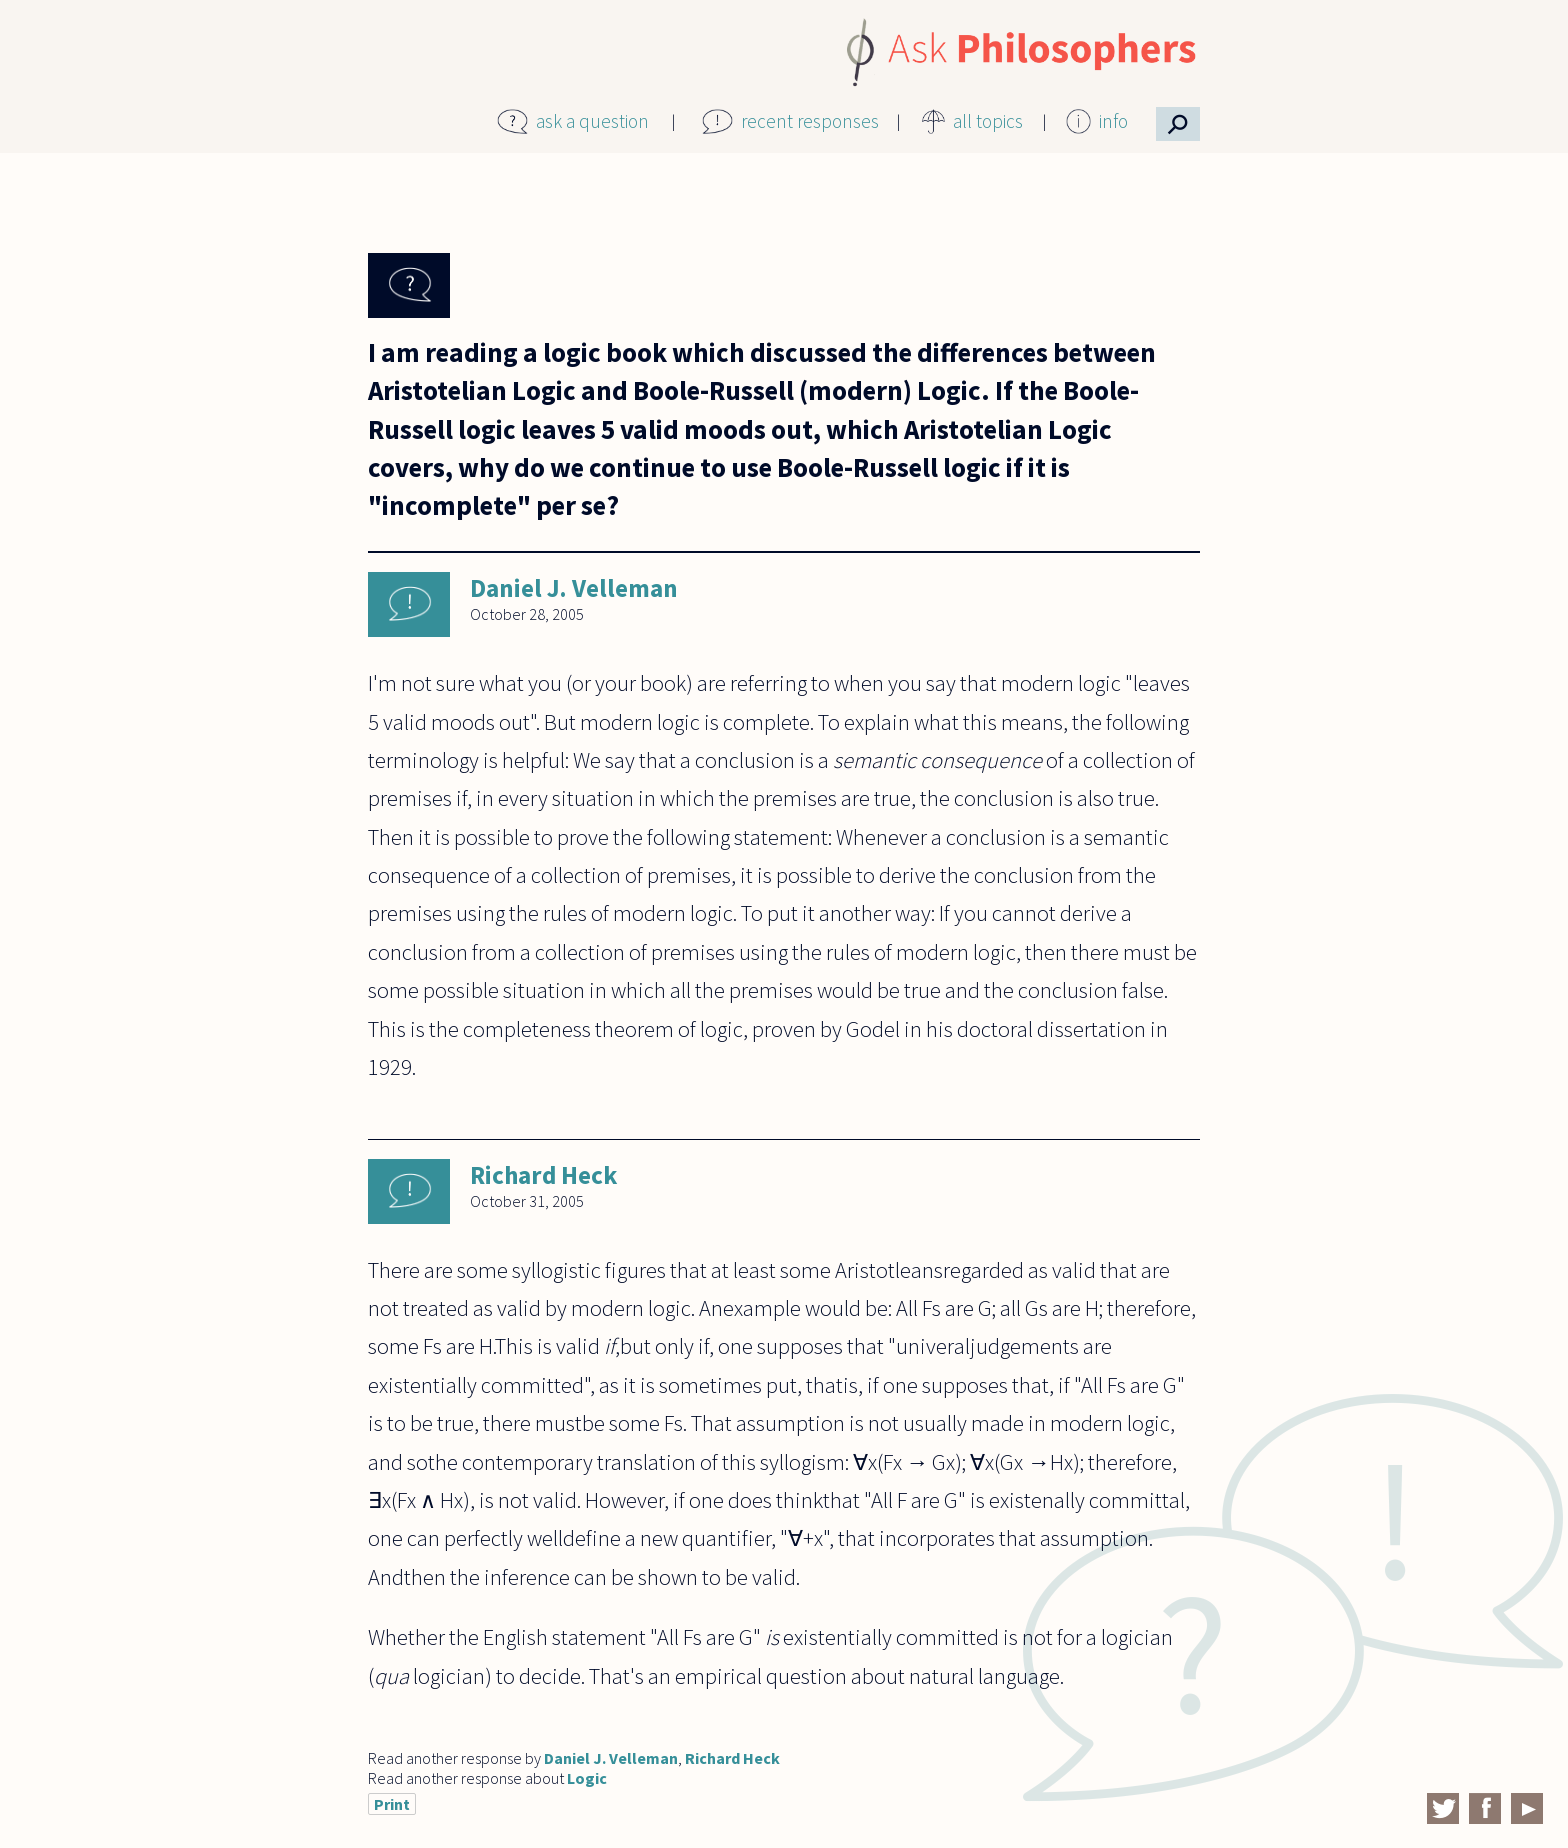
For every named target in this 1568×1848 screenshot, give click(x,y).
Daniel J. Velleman (574, 588)
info (1113, 121)
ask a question (592, 121)
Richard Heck (543, 1175)
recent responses (810, 121)
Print (392, 1804)
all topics (988, 121)
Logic (587, 1778)
